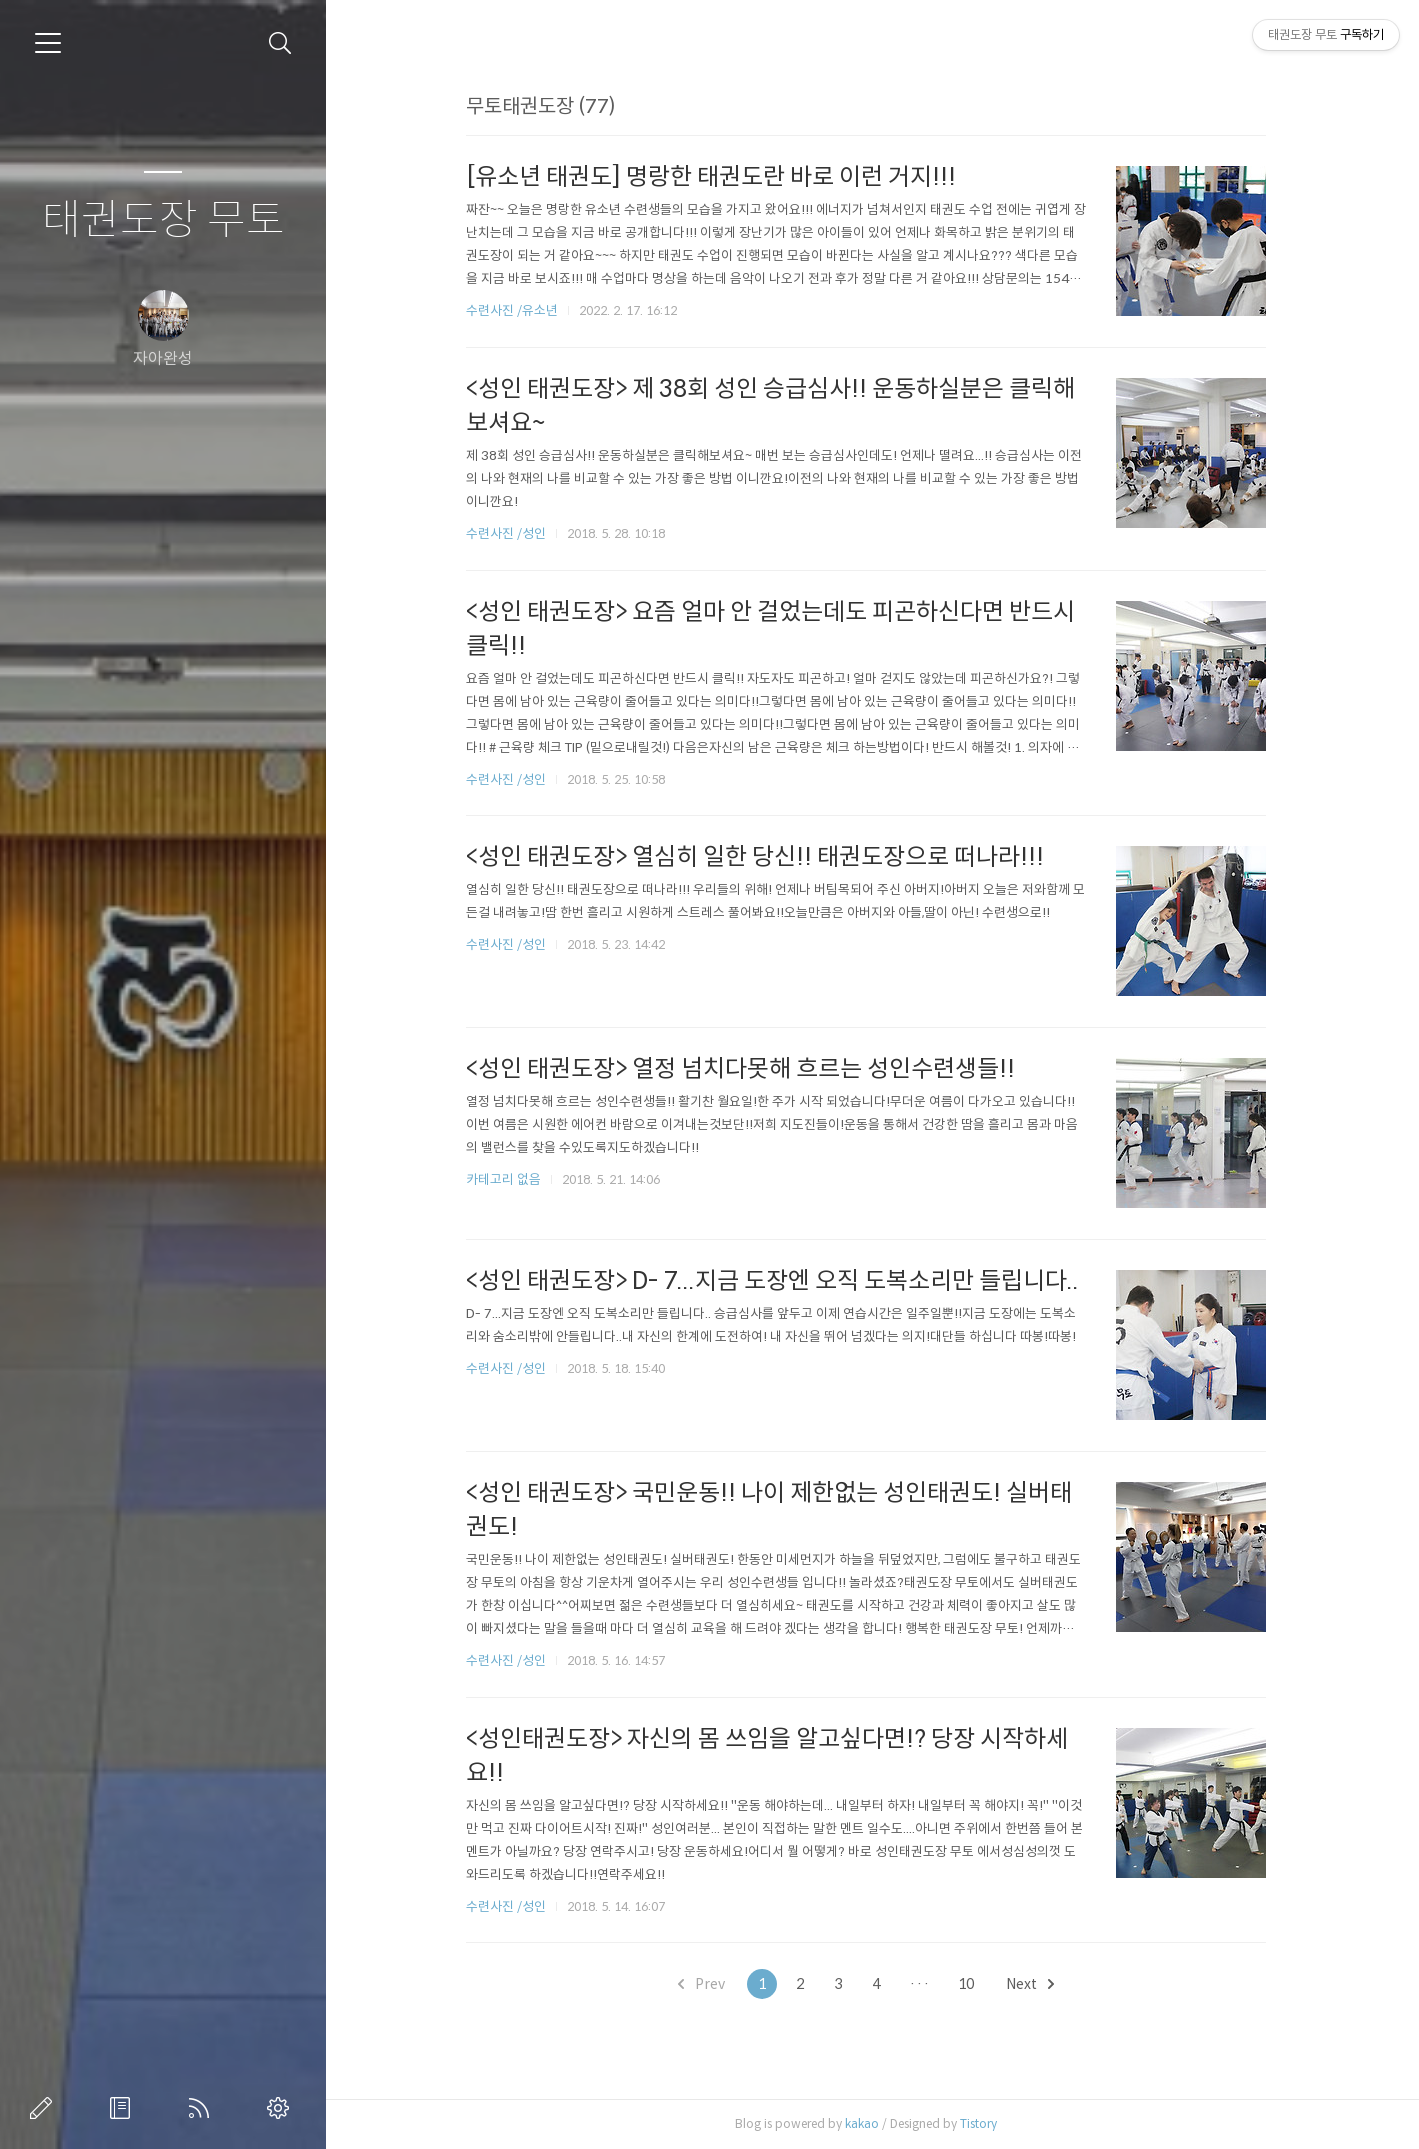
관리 (282, 2108)
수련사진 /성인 (514, 533)
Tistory (985, 2123)
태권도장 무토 (163, 220)
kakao (869, 2123)
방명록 (124, 2108)
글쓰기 (45, 2108)
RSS (203, 2108)
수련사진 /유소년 (519, 310)
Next (1037, 1984)
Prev (708, 1984)
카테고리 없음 (510, 1179)
